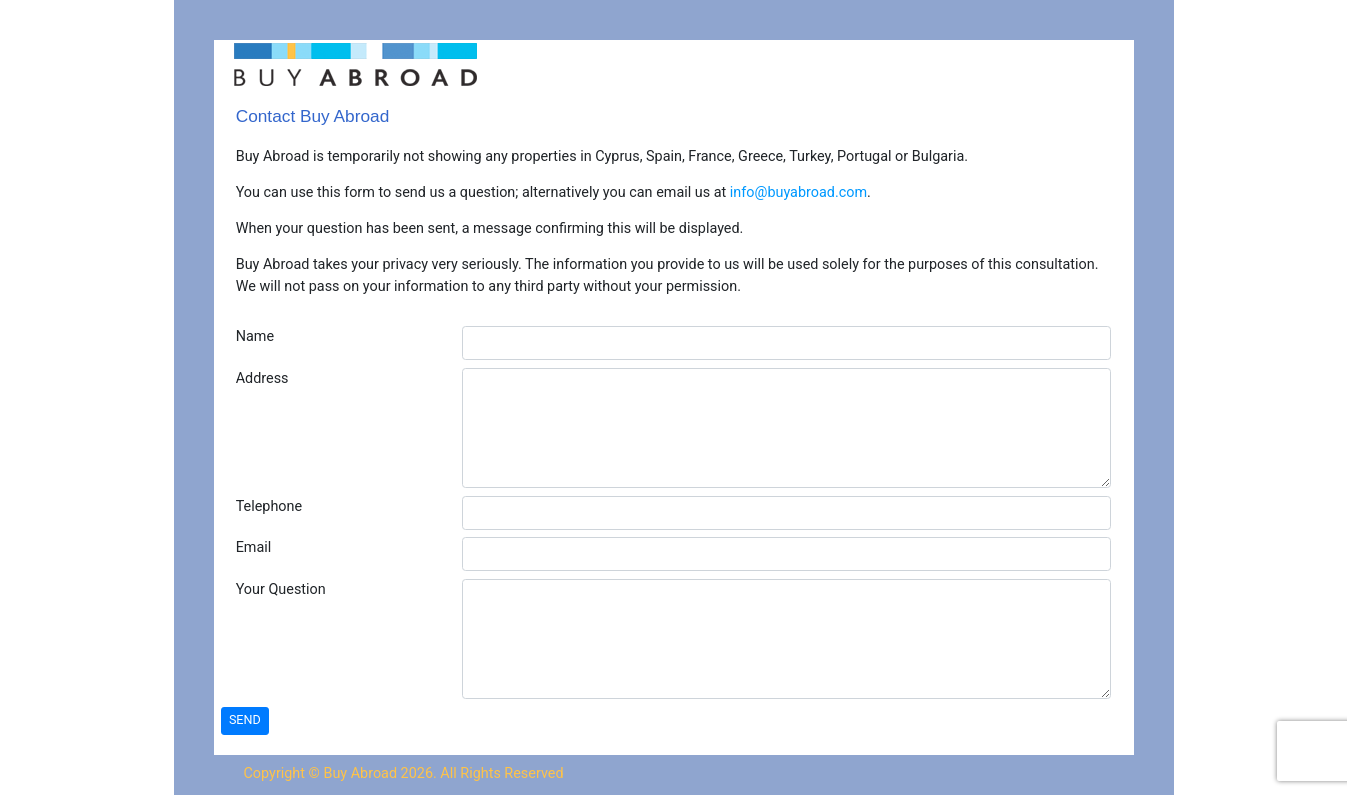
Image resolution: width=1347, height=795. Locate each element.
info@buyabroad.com (798, 192)
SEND (245, 719)
